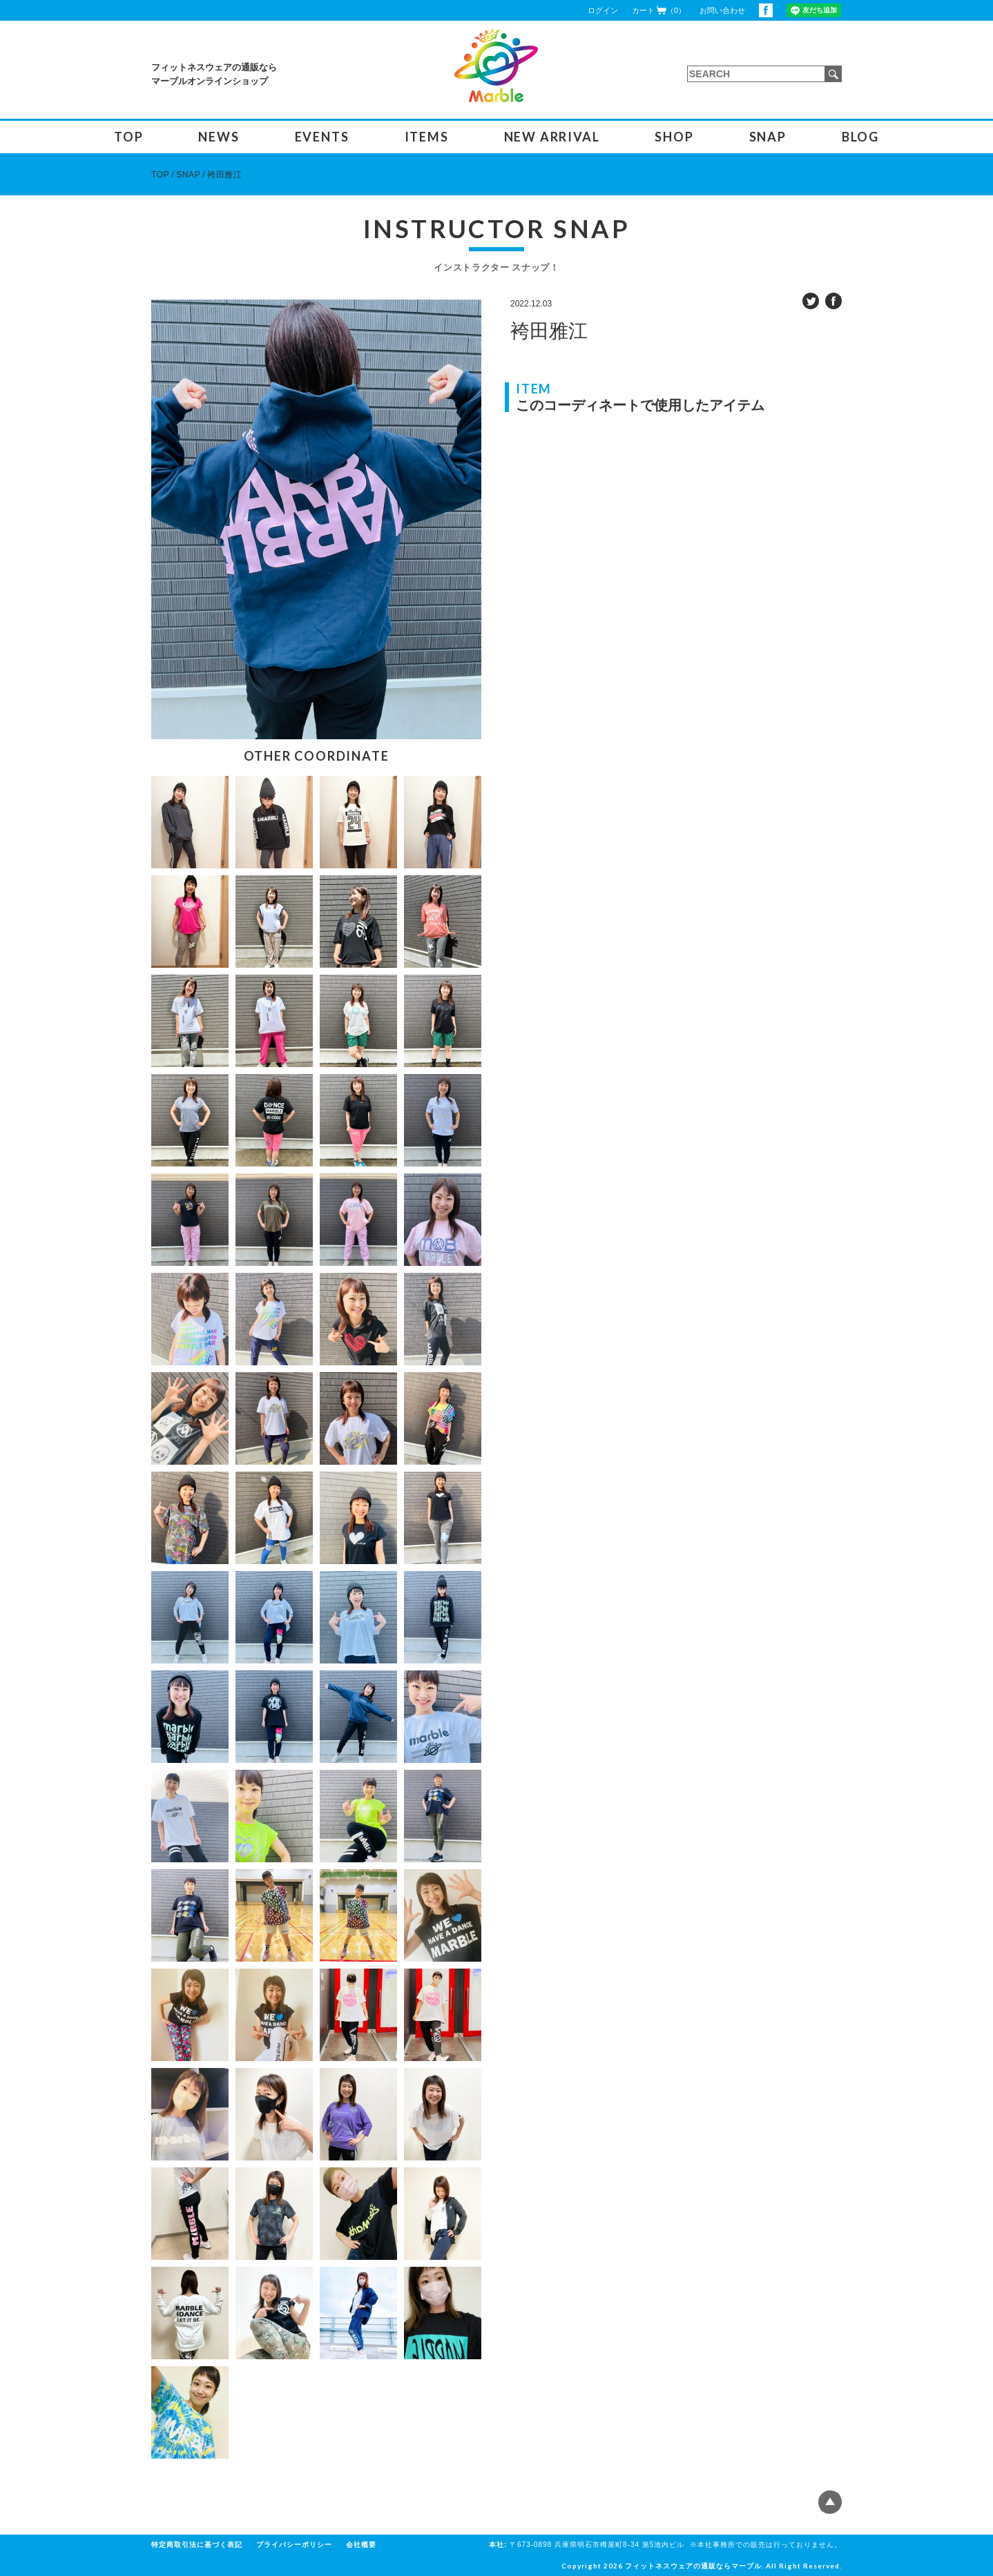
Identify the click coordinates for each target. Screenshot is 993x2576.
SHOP (674, 136)
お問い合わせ (722, 10)
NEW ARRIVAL (552, 136)
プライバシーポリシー (294, 2544)
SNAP (768, 136)
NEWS (218, 136)
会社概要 (361, 2544)
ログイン (603, 10)
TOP (128, 136)
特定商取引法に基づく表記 (196, 2544)
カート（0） (659, 10)
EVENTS (322, 136)
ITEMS (427, 136)
